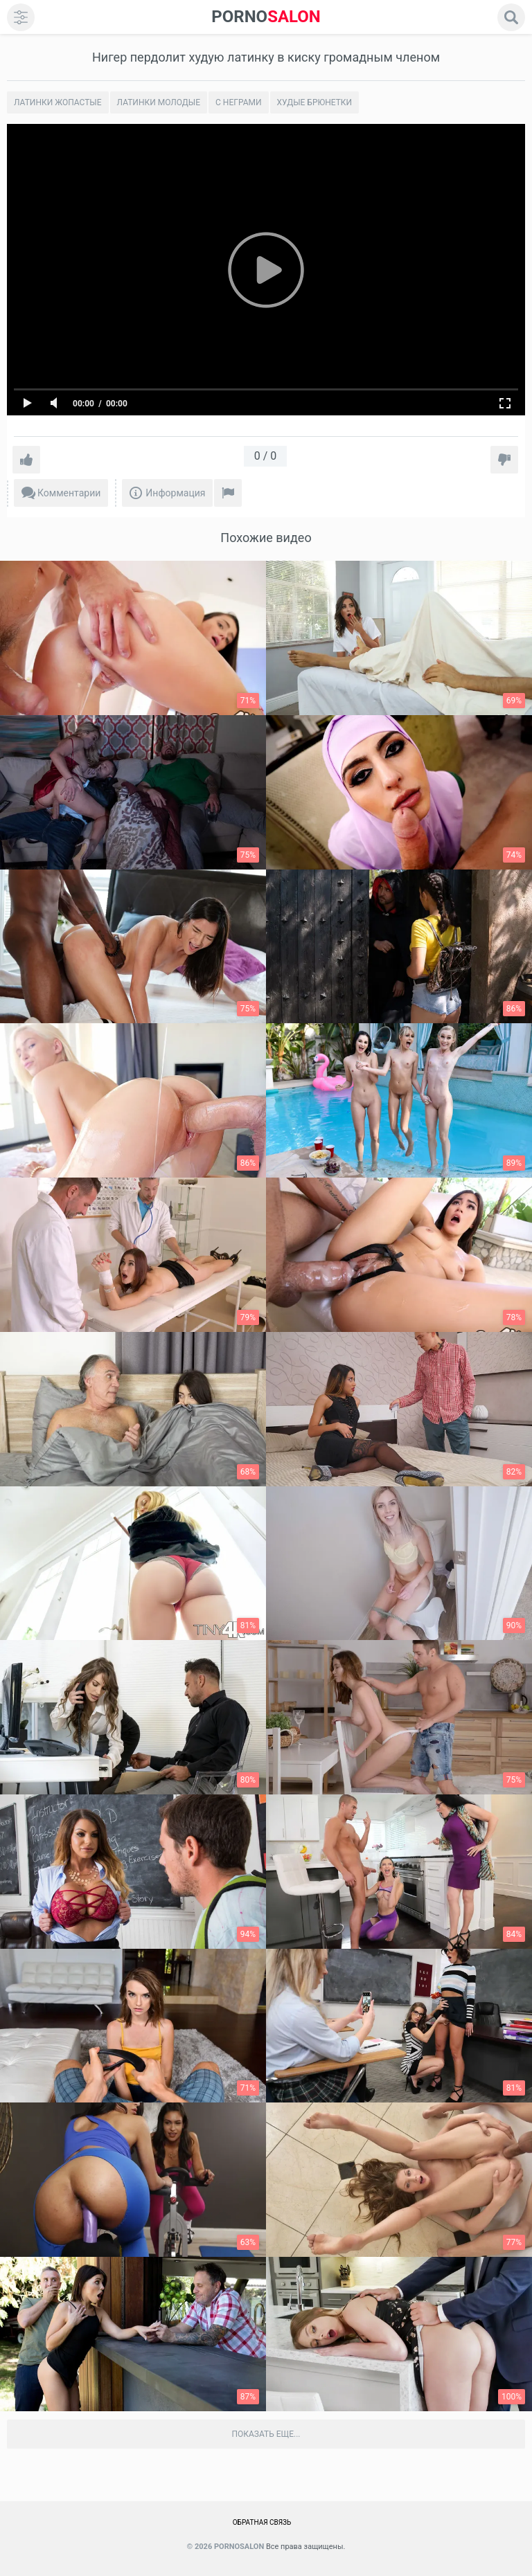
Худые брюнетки (315, 102)
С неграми (238, 102)
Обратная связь (262, 2522)
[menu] (21, 17)
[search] (511, 17)
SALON (266, 17)
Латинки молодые (159, 102)
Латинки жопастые (58, 102)
